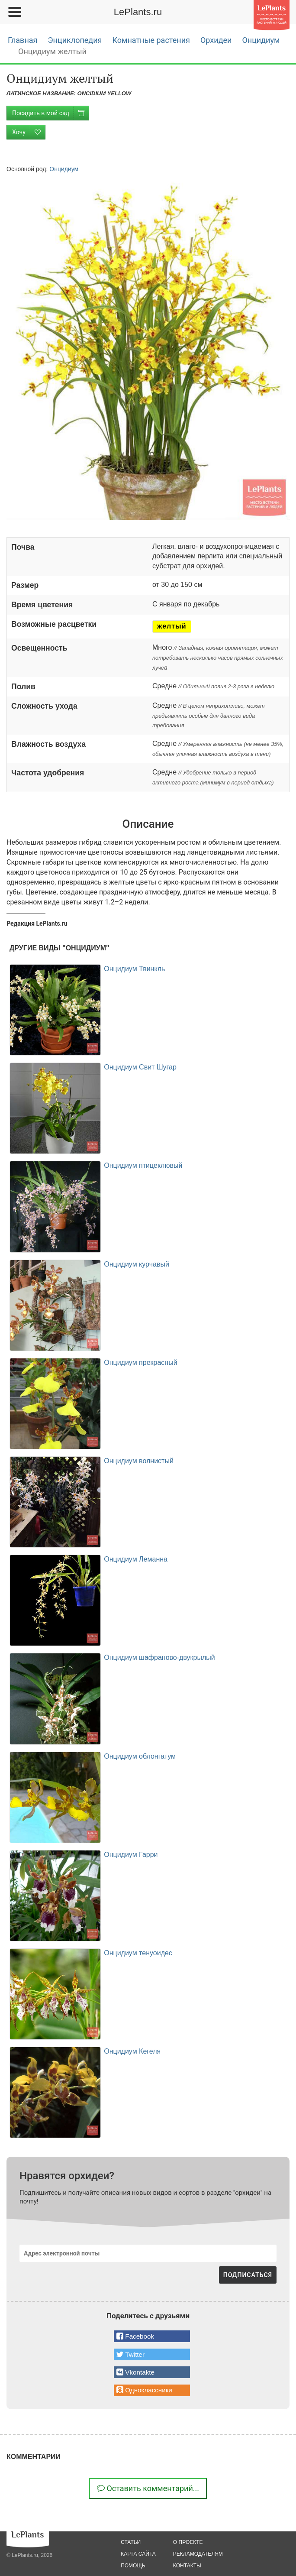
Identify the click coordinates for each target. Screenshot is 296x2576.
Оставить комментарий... (148, 2488)
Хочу (28, 132)
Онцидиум (261, 40)
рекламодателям (198, 2554)
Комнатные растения (151, 40)
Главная (22, 40)
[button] (152, 2336)
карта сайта (138, 2554)
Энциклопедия (75, 40)
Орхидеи (216, 40)
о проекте (188, 2542)
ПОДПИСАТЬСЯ (247, 2274)
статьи (131, 2542)
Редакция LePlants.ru (37, 923)
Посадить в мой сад (50, 113)
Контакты (187, 2566)
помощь (133, 2566)
